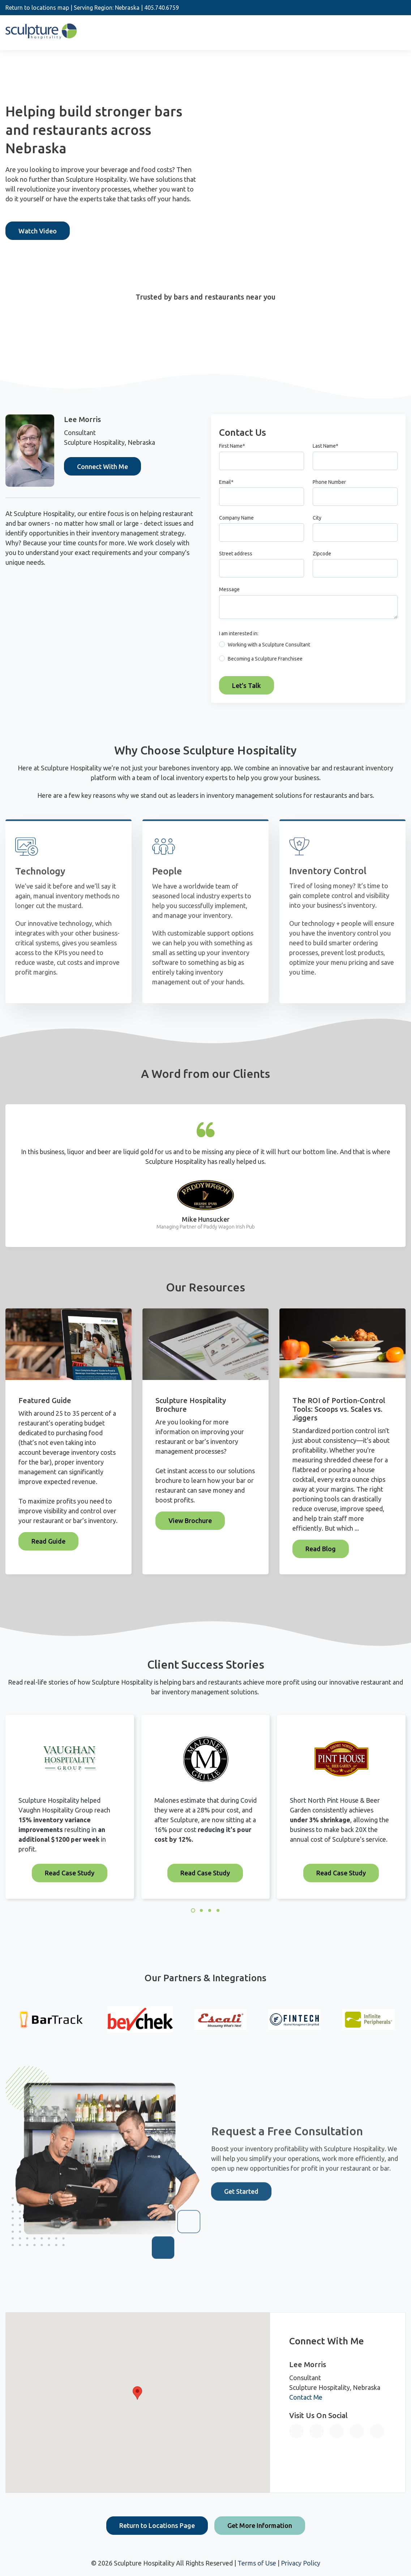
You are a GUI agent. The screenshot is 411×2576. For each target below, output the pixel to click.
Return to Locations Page (157, 2525)
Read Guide (48, 1541)
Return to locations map (37, 7)
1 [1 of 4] (193, 1910)
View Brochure (190, 1520)
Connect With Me (102, 466)
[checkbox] (308, 653)
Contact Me (305, 2397)
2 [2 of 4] (201, 1910)
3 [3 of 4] (209, 1910)
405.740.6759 (161, 7)
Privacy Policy (300, 2563)
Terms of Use (256, 2563)
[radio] (308, 646)
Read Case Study (69, 1872)
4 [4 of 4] (218, 1910)
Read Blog (320, 1548)
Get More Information (259, 2525)
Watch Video (37, 231)
